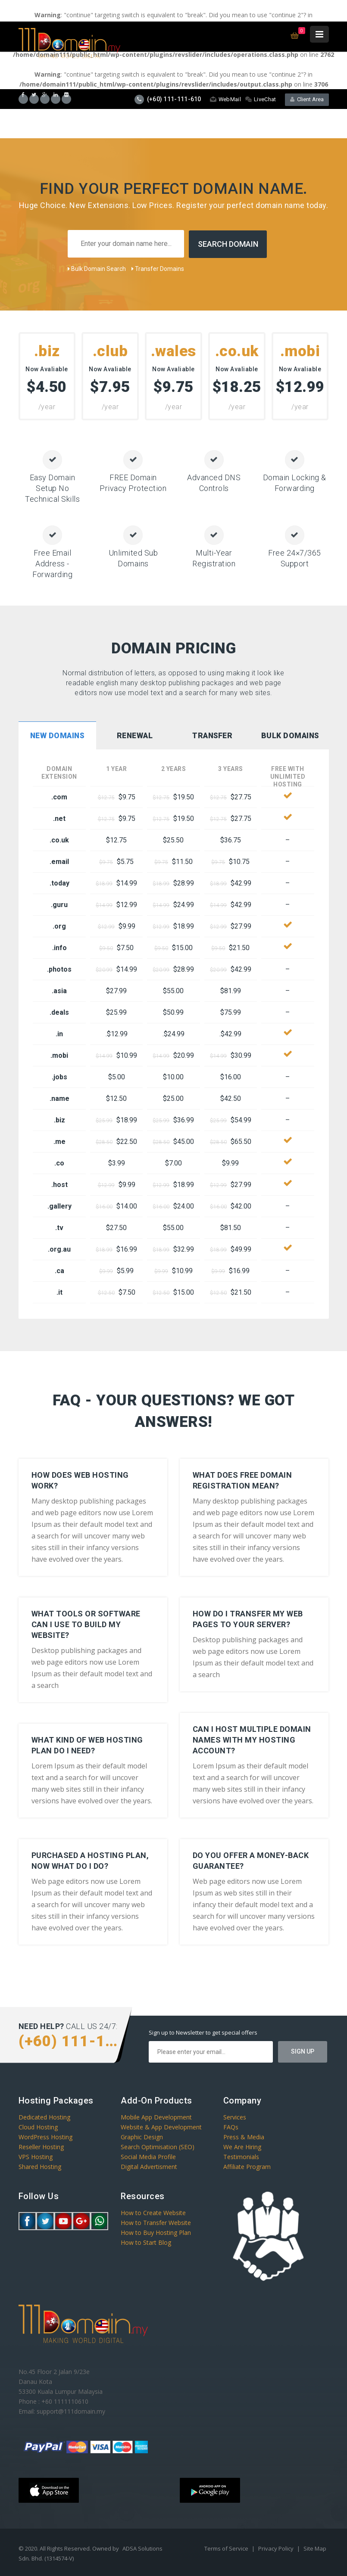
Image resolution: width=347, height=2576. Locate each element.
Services (234, 2117)
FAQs (230, 2126)
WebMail (225, 99)
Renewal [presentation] (135, 735)
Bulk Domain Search (97, 268)
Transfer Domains (157, 268)
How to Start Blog (146, 2242)
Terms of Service (227, 2548)
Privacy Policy (276, 2548)
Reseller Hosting (41, 2146)
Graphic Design (142, 2136)
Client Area (307, 99)
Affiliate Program (247, 2166)
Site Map (314, 2548)
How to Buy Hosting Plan (156, 2232)
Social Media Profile (148, 2156)
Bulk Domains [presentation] (290, 735)
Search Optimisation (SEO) (157, 2146)
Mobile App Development (156, 2117)
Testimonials (241, 2156)
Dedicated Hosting (44, 2117)
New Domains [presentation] (57, 735)
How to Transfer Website (156, 2222)
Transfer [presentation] (212, 735)
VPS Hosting (36, 2156)
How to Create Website (153, 2212)
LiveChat (260, 99)
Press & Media (243, 2136)
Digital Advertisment (149, 2166)
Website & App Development (161, 2126)
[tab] (57, 736)
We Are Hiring (242, 2146)
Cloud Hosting (38, 2126)
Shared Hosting (40, 2166)
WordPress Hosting (45, 2136)
